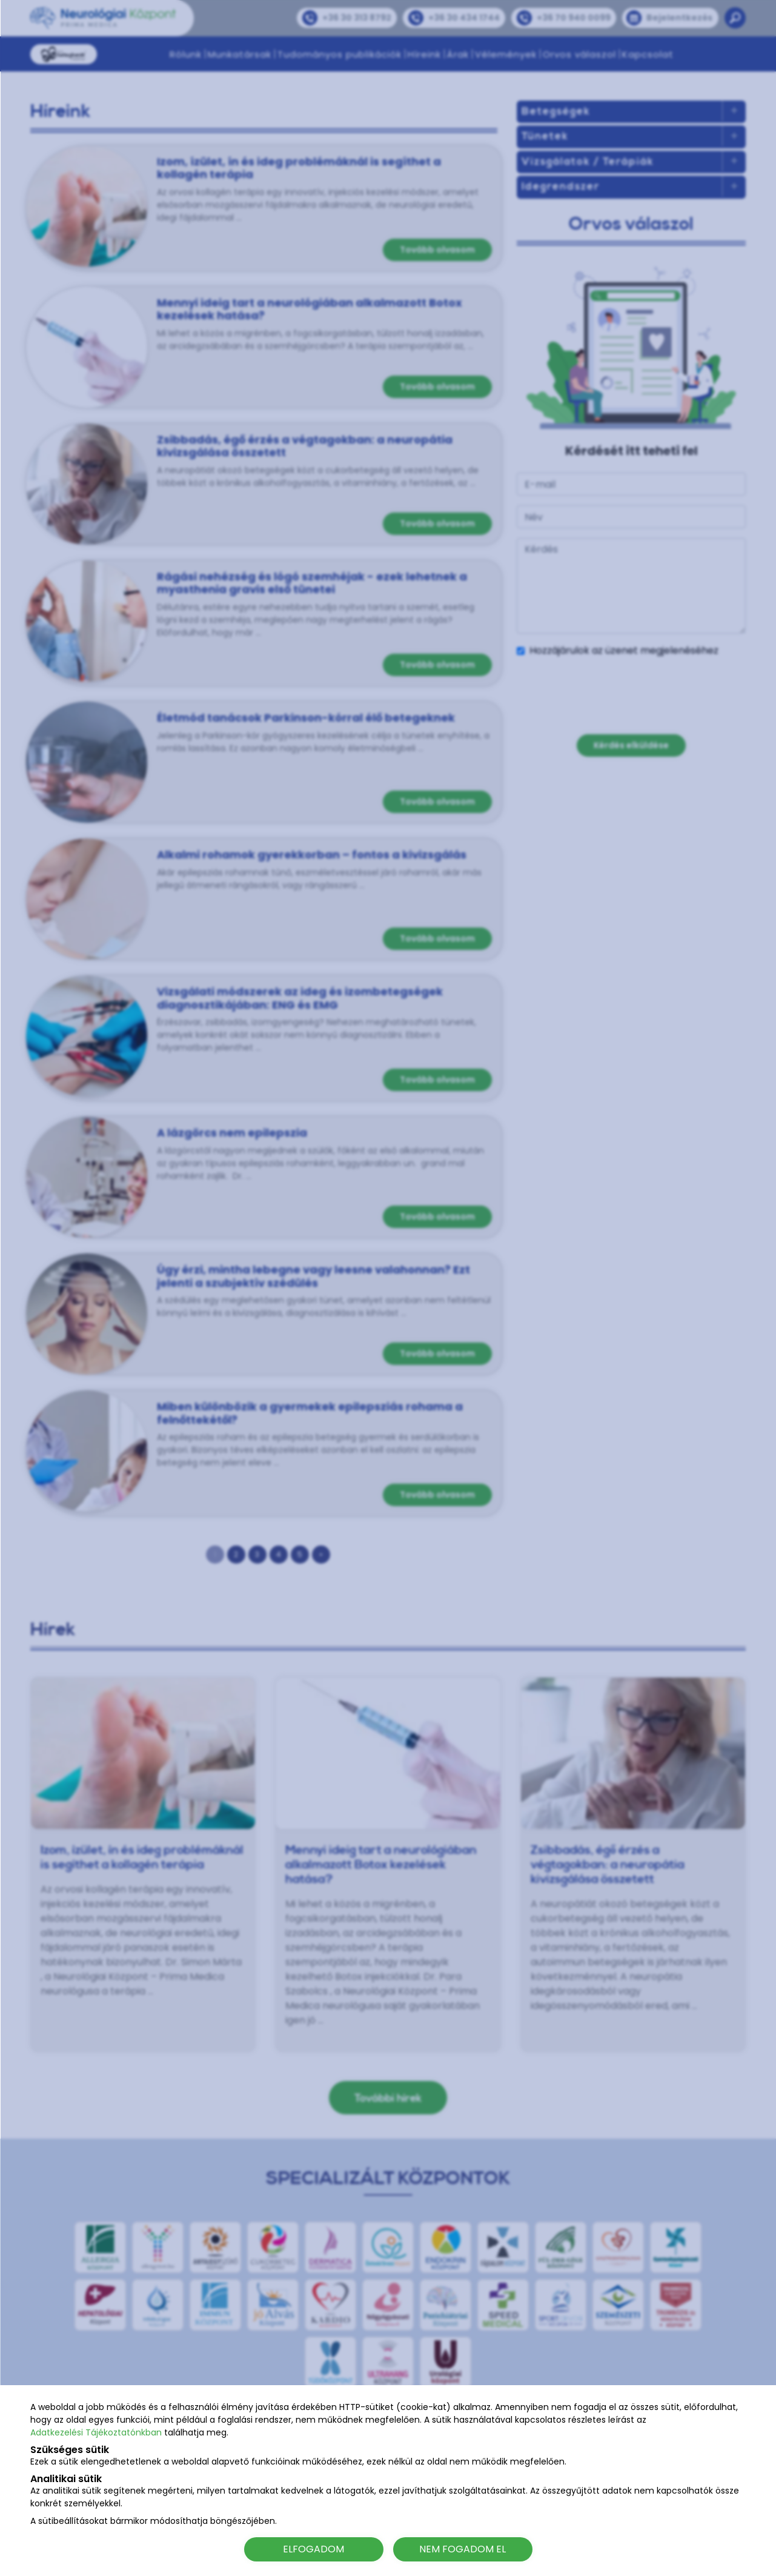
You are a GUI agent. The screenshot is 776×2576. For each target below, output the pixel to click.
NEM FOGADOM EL (462, 2549)
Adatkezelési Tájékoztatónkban (96, 2432)
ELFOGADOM (313, 2549)
